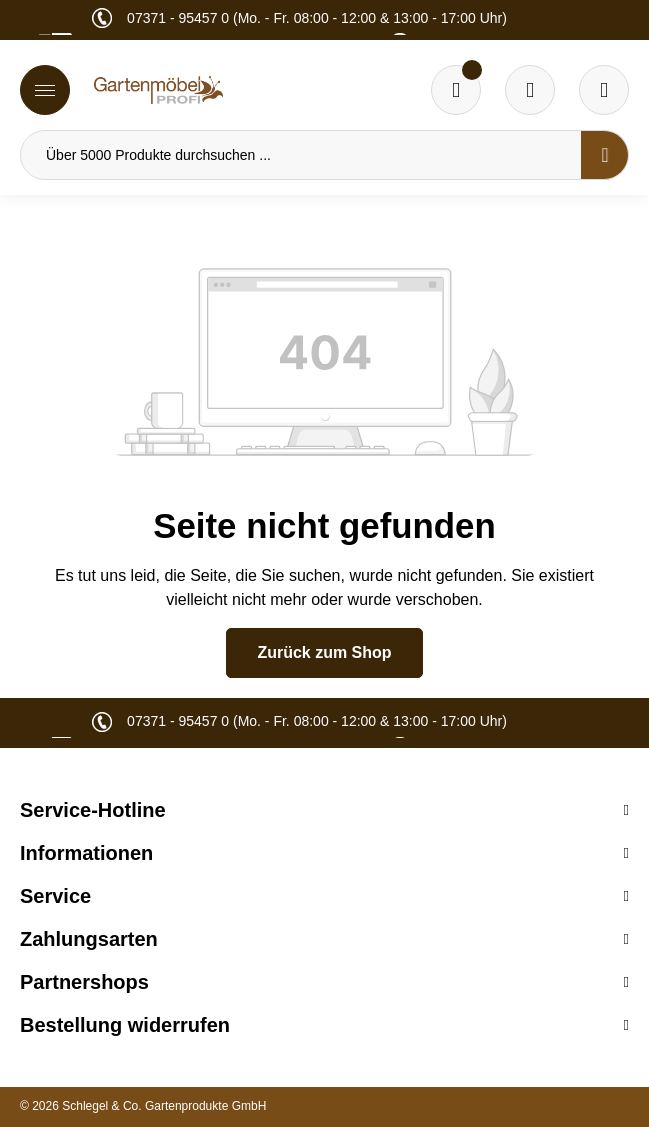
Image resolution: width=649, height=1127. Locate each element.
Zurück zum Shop (324, 652)
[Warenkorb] (530, 90)
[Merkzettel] (456, 90)
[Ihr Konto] (604, 90)
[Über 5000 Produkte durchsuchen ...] (301, 155)
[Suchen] (605, 155)
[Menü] (45, 90)
